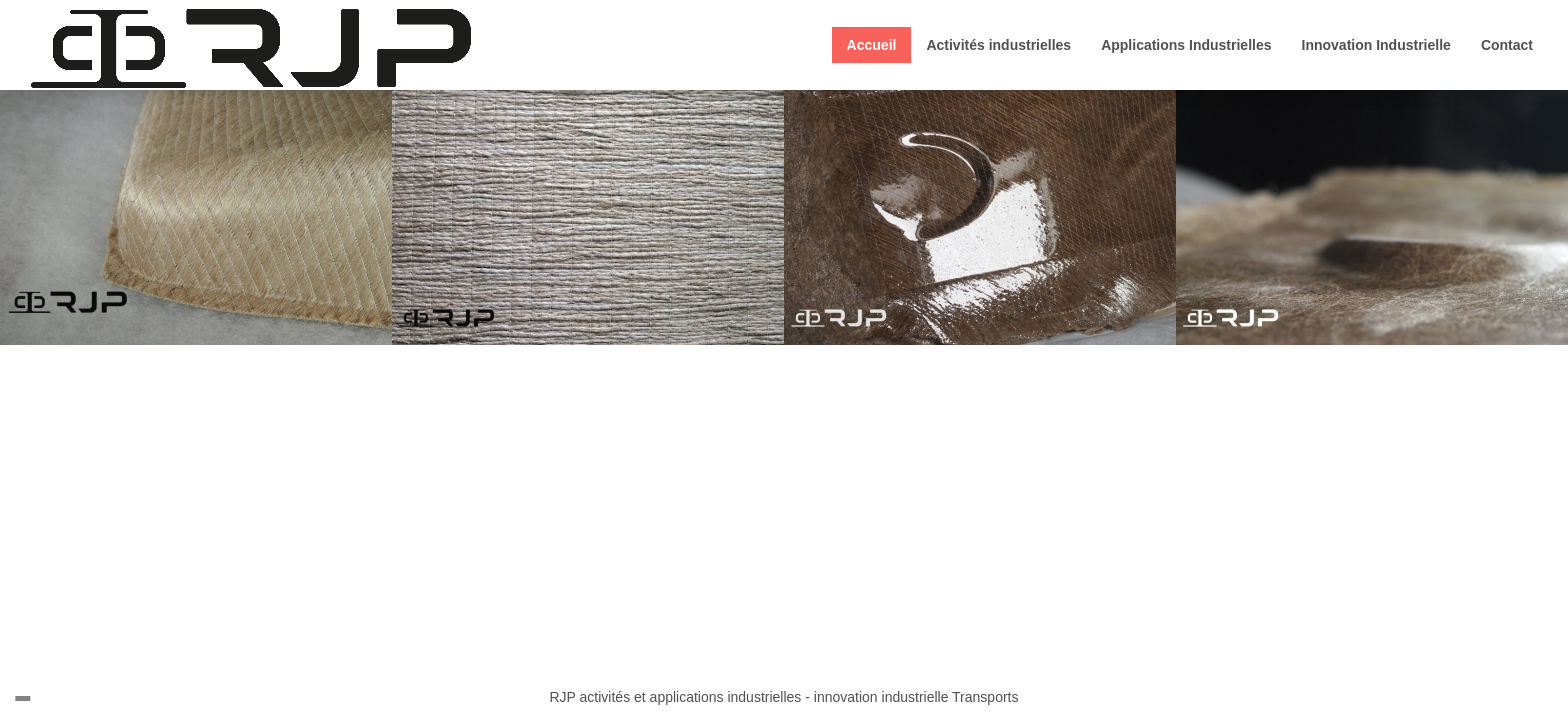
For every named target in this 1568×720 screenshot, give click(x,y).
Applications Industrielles (1186, 45)
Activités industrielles (998, 45)
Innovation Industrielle (1376, 45)
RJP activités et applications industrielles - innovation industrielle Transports (784, 697)
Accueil (872, 45)
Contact (1507, 45)
